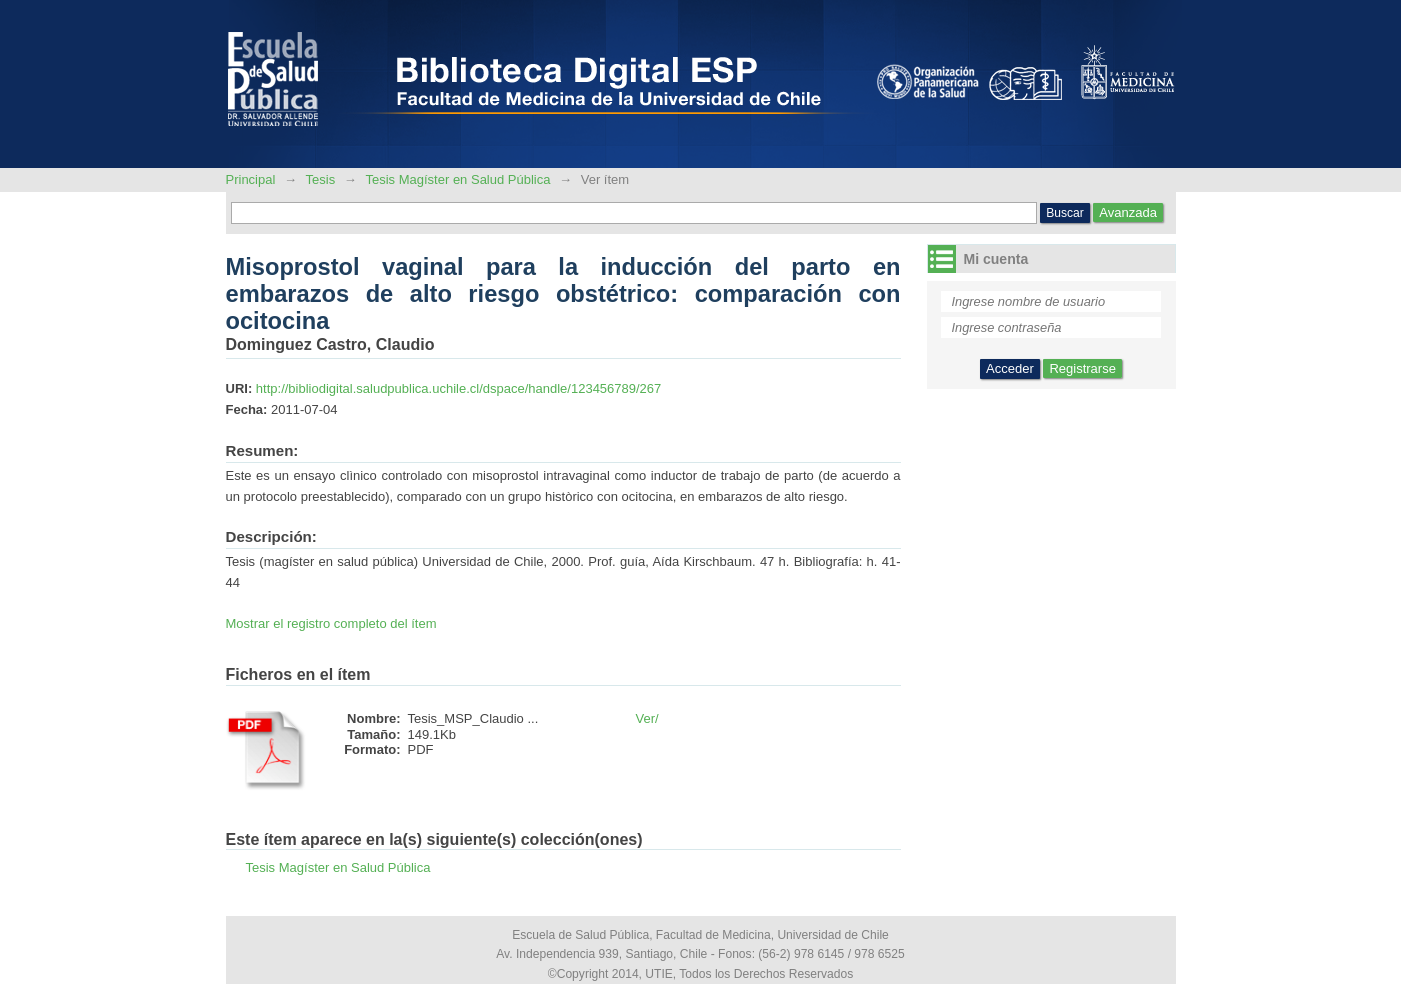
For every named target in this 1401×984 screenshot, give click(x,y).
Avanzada (1128, 212)
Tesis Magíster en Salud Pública (457, 179)
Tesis (321, 179)
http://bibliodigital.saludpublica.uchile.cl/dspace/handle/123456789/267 (458, 388)
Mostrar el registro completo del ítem (331, 623)
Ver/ (647, 718)
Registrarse (1082, 368)
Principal (252, 179)
